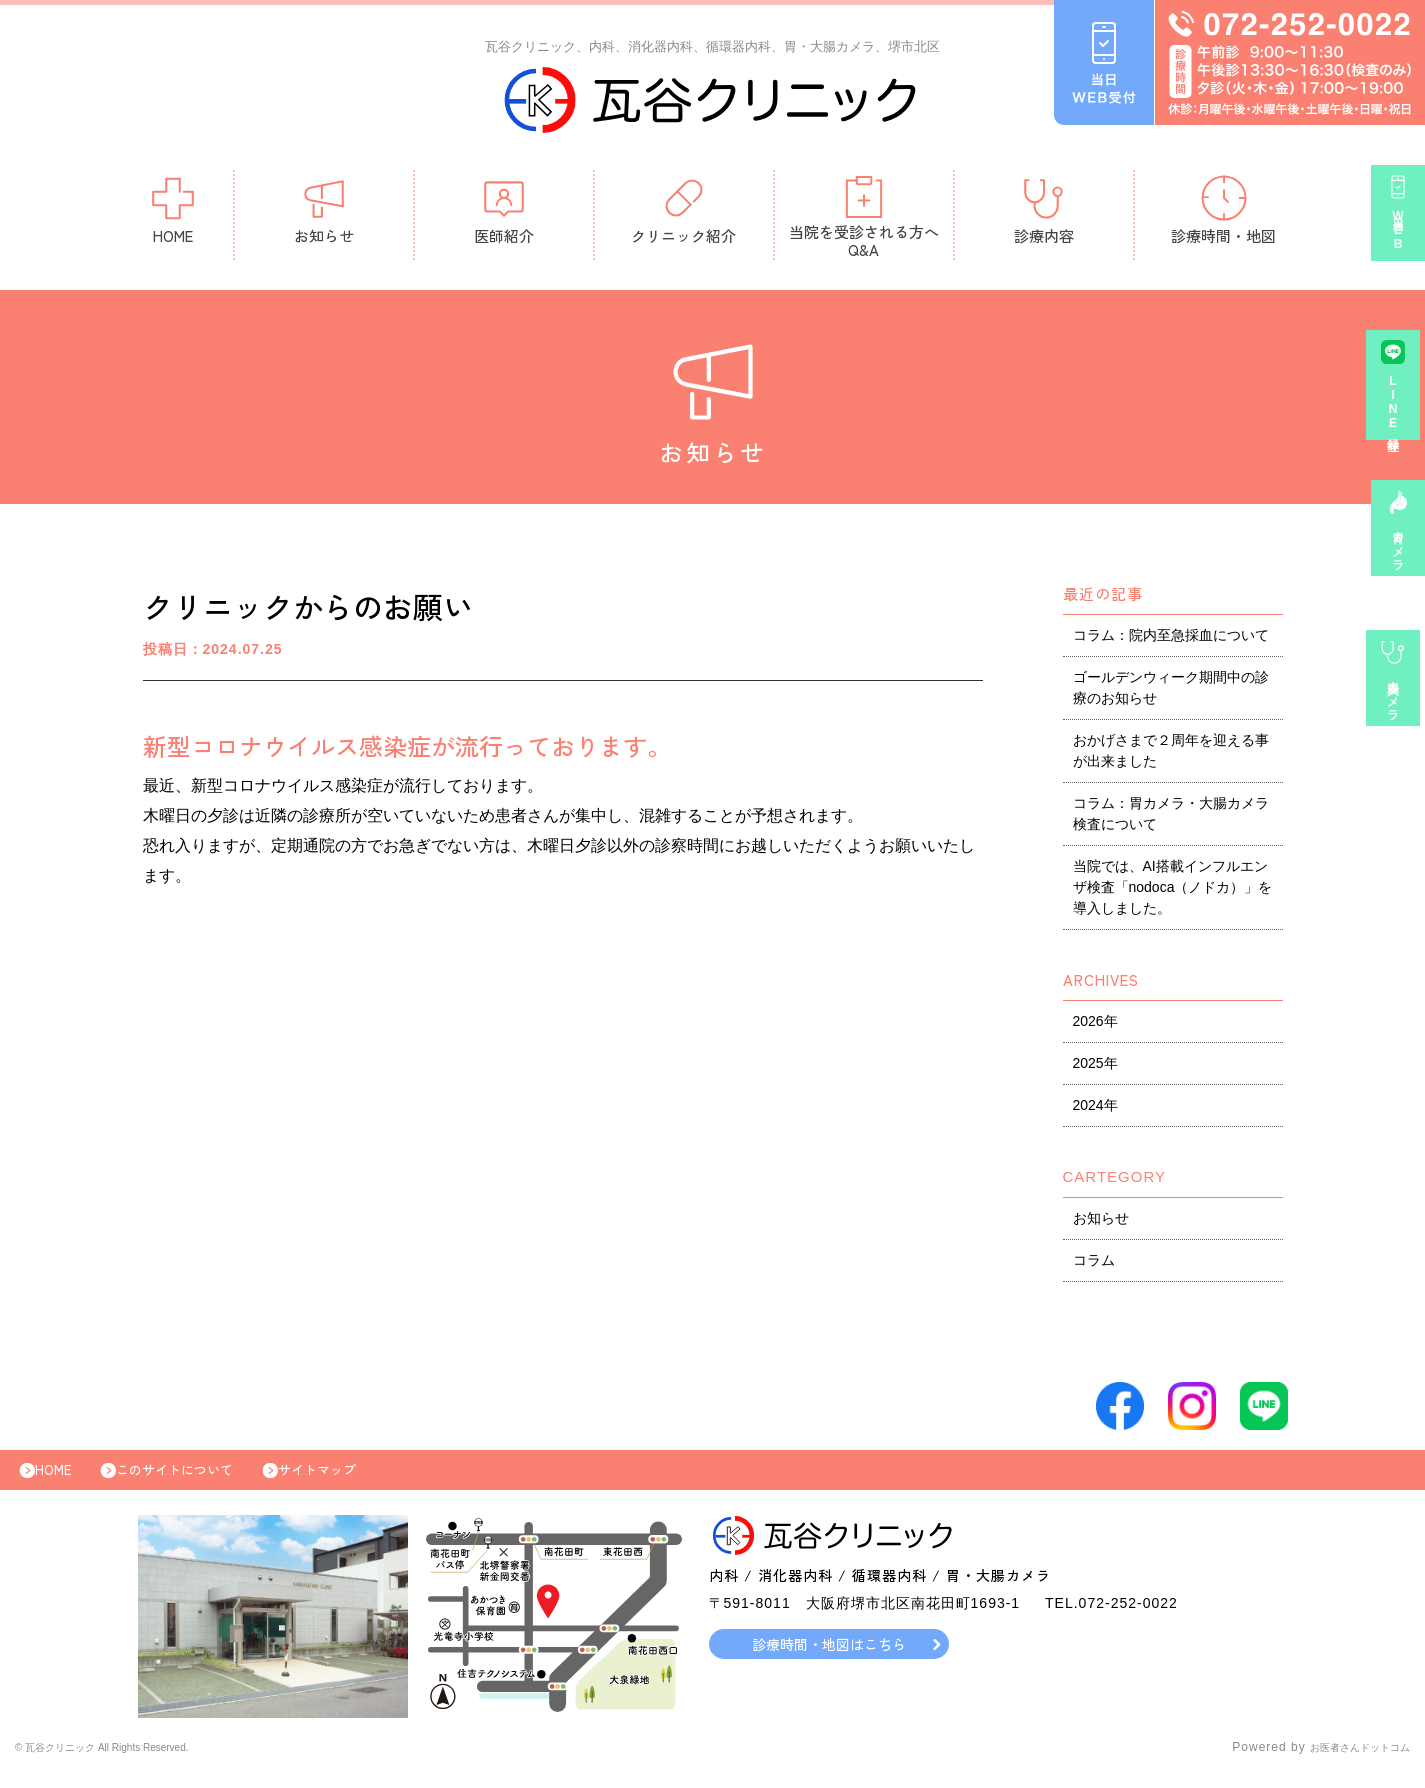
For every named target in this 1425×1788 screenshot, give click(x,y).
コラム (1094, 1265)
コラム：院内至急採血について (1171, 640)
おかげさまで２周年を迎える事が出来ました (1171, 755)
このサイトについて (199, 1480)
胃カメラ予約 (1398, 556)
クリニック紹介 (683, 214)
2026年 (1095, 1026)
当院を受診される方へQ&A (864, 221)
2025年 (1095, 1068)
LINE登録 (1398, 414)
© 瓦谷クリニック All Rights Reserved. (134, 1763)
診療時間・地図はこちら (828, 1659)
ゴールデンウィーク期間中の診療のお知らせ (1171, 692)
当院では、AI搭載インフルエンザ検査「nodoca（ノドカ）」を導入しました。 (1173, 892)
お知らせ (324, 214)
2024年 (1095, 1110)
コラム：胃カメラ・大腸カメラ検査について (1171, 818)
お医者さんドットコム (1345, 1763)
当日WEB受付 (1398, 242)
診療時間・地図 (1223, 214)
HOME (173, 214)
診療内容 (1044, 214)
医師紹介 (504, 214)
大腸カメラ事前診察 (1398, 708)
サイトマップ (362, 1480)
